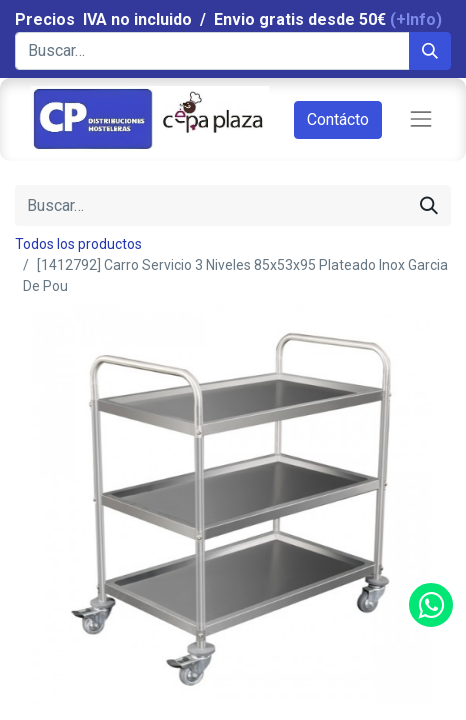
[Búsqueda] (430, 51)
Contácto (338, 119)
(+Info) (416, 19)
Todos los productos (78, 244)
